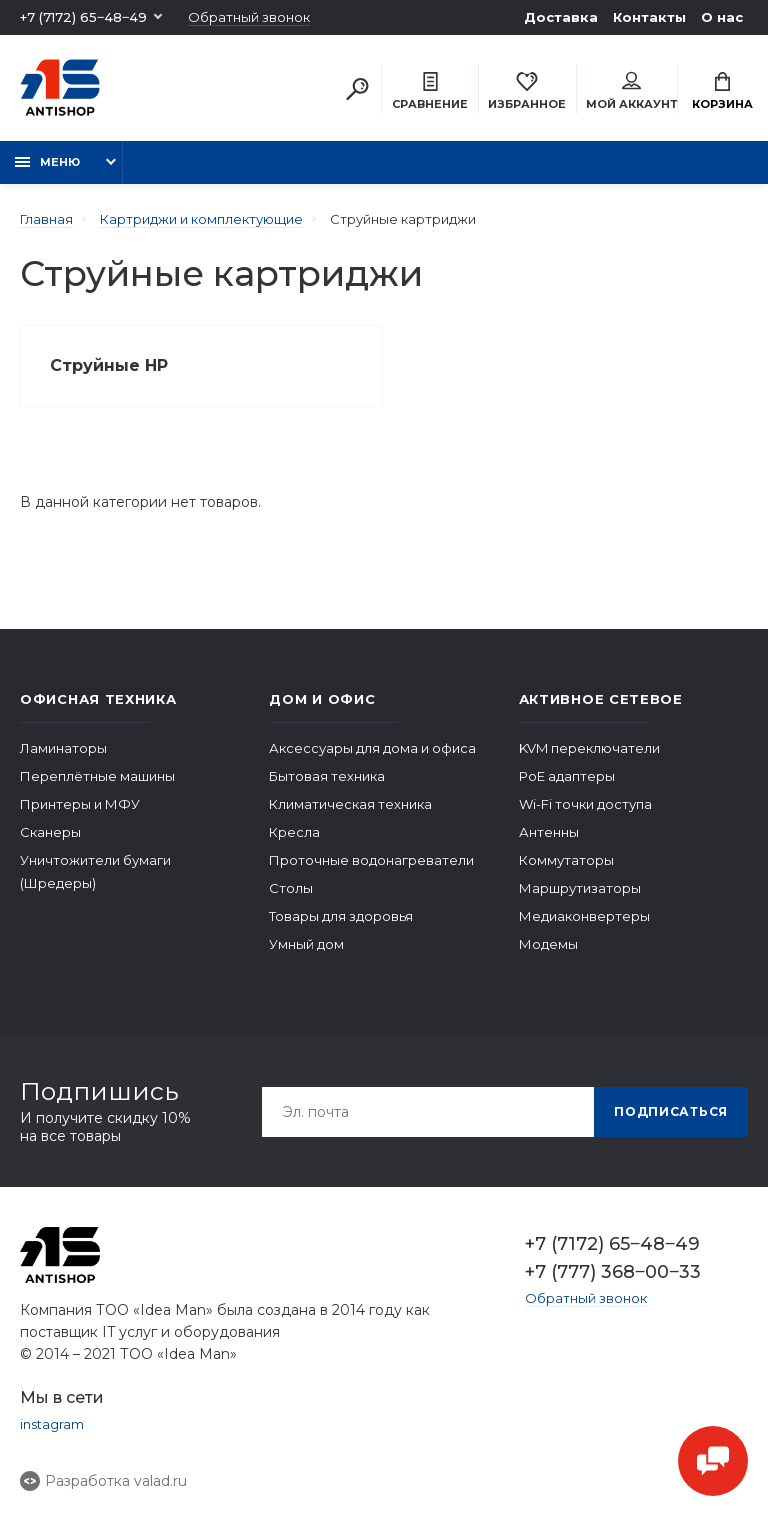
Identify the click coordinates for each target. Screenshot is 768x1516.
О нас (722, 17)
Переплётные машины (97, 776)
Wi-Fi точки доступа (585, 804)
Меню (47, 162)
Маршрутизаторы (580, 888)
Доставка (561, 17)
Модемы (548, 944)
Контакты (649, 17)
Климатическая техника (350, 804)
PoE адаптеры (567, 776)
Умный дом (306, 944)
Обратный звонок (249, 17)
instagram (52, 1424)
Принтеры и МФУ (80, 804)
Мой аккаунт (631, 91)
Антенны (549, 832)
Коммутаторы (566, 860)
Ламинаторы (63, 748)
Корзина (722, 91)
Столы (291, 888)
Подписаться (671, 1111)
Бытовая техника (327, 776)
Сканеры (50, 832)
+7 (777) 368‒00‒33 (613, 1272)
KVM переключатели (589, 748)
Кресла (294, 832)
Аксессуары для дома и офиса (372, 748)
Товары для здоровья (341, 916)
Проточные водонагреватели (371, 860)
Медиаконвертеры (584, 916)
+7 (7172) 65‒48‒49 (83, 17)
